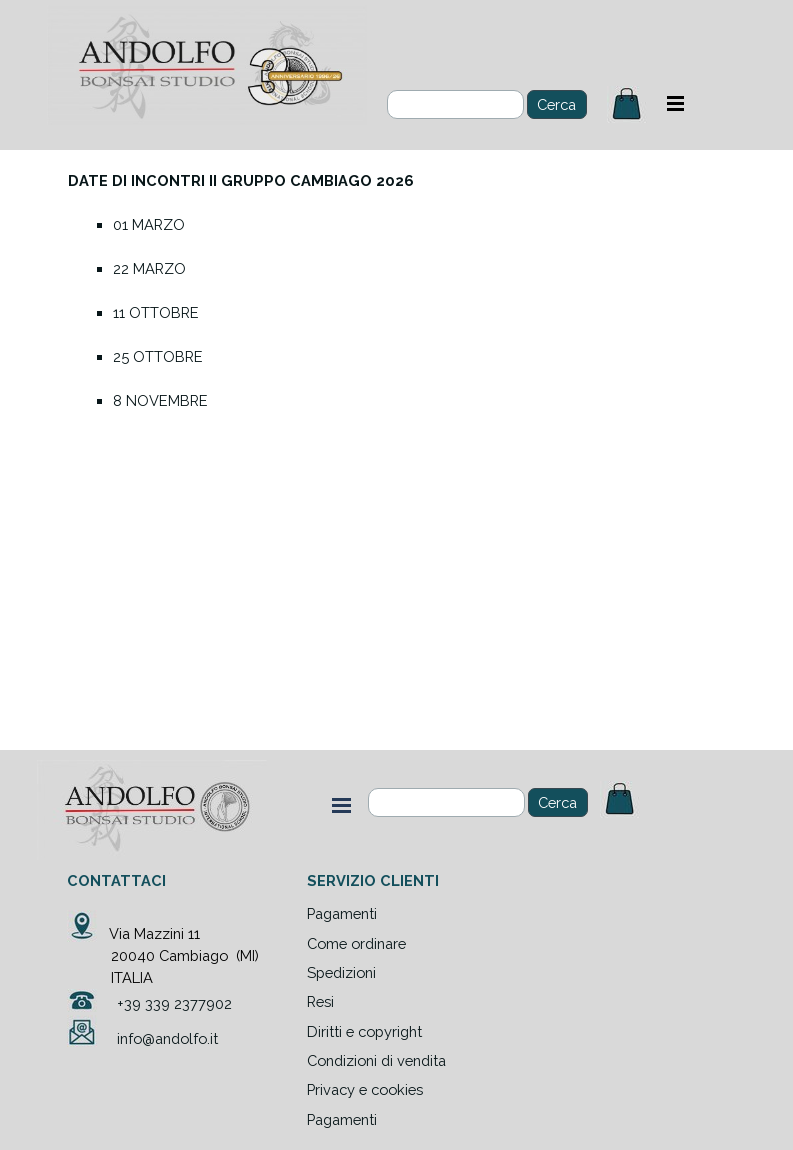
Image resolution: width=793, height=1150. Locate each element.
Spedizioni (341, 972)
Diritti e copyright (364, 1031)
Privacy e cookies (365, 1089)
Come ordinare (356, 943)
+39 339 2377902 (174, 1003)
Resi (320, 1001)
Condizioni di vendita (376, 1060)
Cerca (557, 802)
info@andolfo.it (167, 1038)
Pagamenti (342, 1119)
